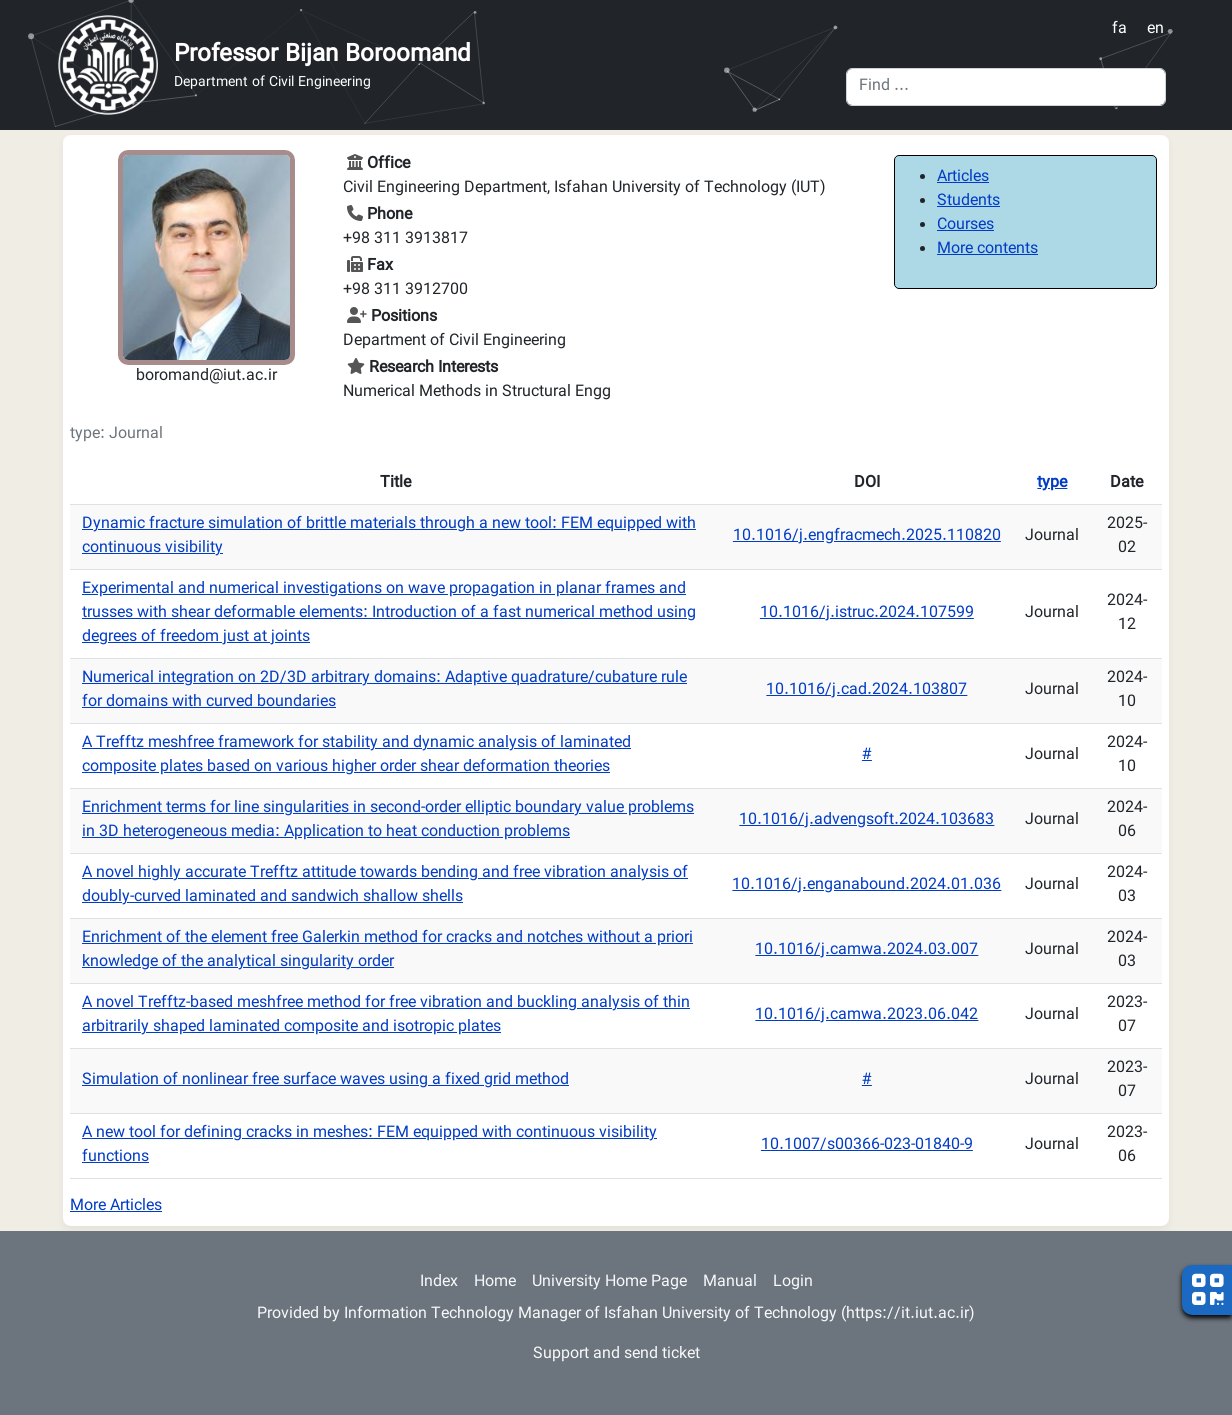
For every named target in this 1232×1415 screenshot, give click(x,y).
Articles (963, 177)
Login (793, 1282)
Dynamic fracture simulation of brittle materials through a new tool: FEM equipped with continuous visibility (389, 536)
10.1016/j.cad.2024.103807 (866, 690)
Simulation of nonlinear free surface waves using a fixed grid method (325, 1080)
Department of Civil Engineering (272, 83)
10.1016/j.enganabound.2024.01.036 (866, 885)
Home (495, 1282)
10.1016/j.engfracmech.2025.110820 (867, 536)
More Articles (116, 1206)
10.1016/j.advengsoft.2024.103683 (866, 820)
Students (968, 201)
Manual (730, 1282)
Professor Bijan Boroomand (322, 55)
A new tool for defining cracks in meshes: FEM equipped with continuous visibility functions (369, 1145)
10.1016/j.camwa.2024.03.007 (866, 950)
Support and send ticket (616, 1354)
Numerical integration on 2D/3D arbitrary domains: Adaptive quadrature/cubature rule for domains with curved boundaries (384, 690)
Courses (965, 225)
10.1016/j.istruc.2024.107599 (867, 613)
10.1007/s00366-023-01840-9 (867, 1145)
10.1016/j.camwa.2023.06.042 (866, 1015)
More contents (987, 249)
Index (439, 1282)
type (1052, 483)
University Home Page (609, 1282)
